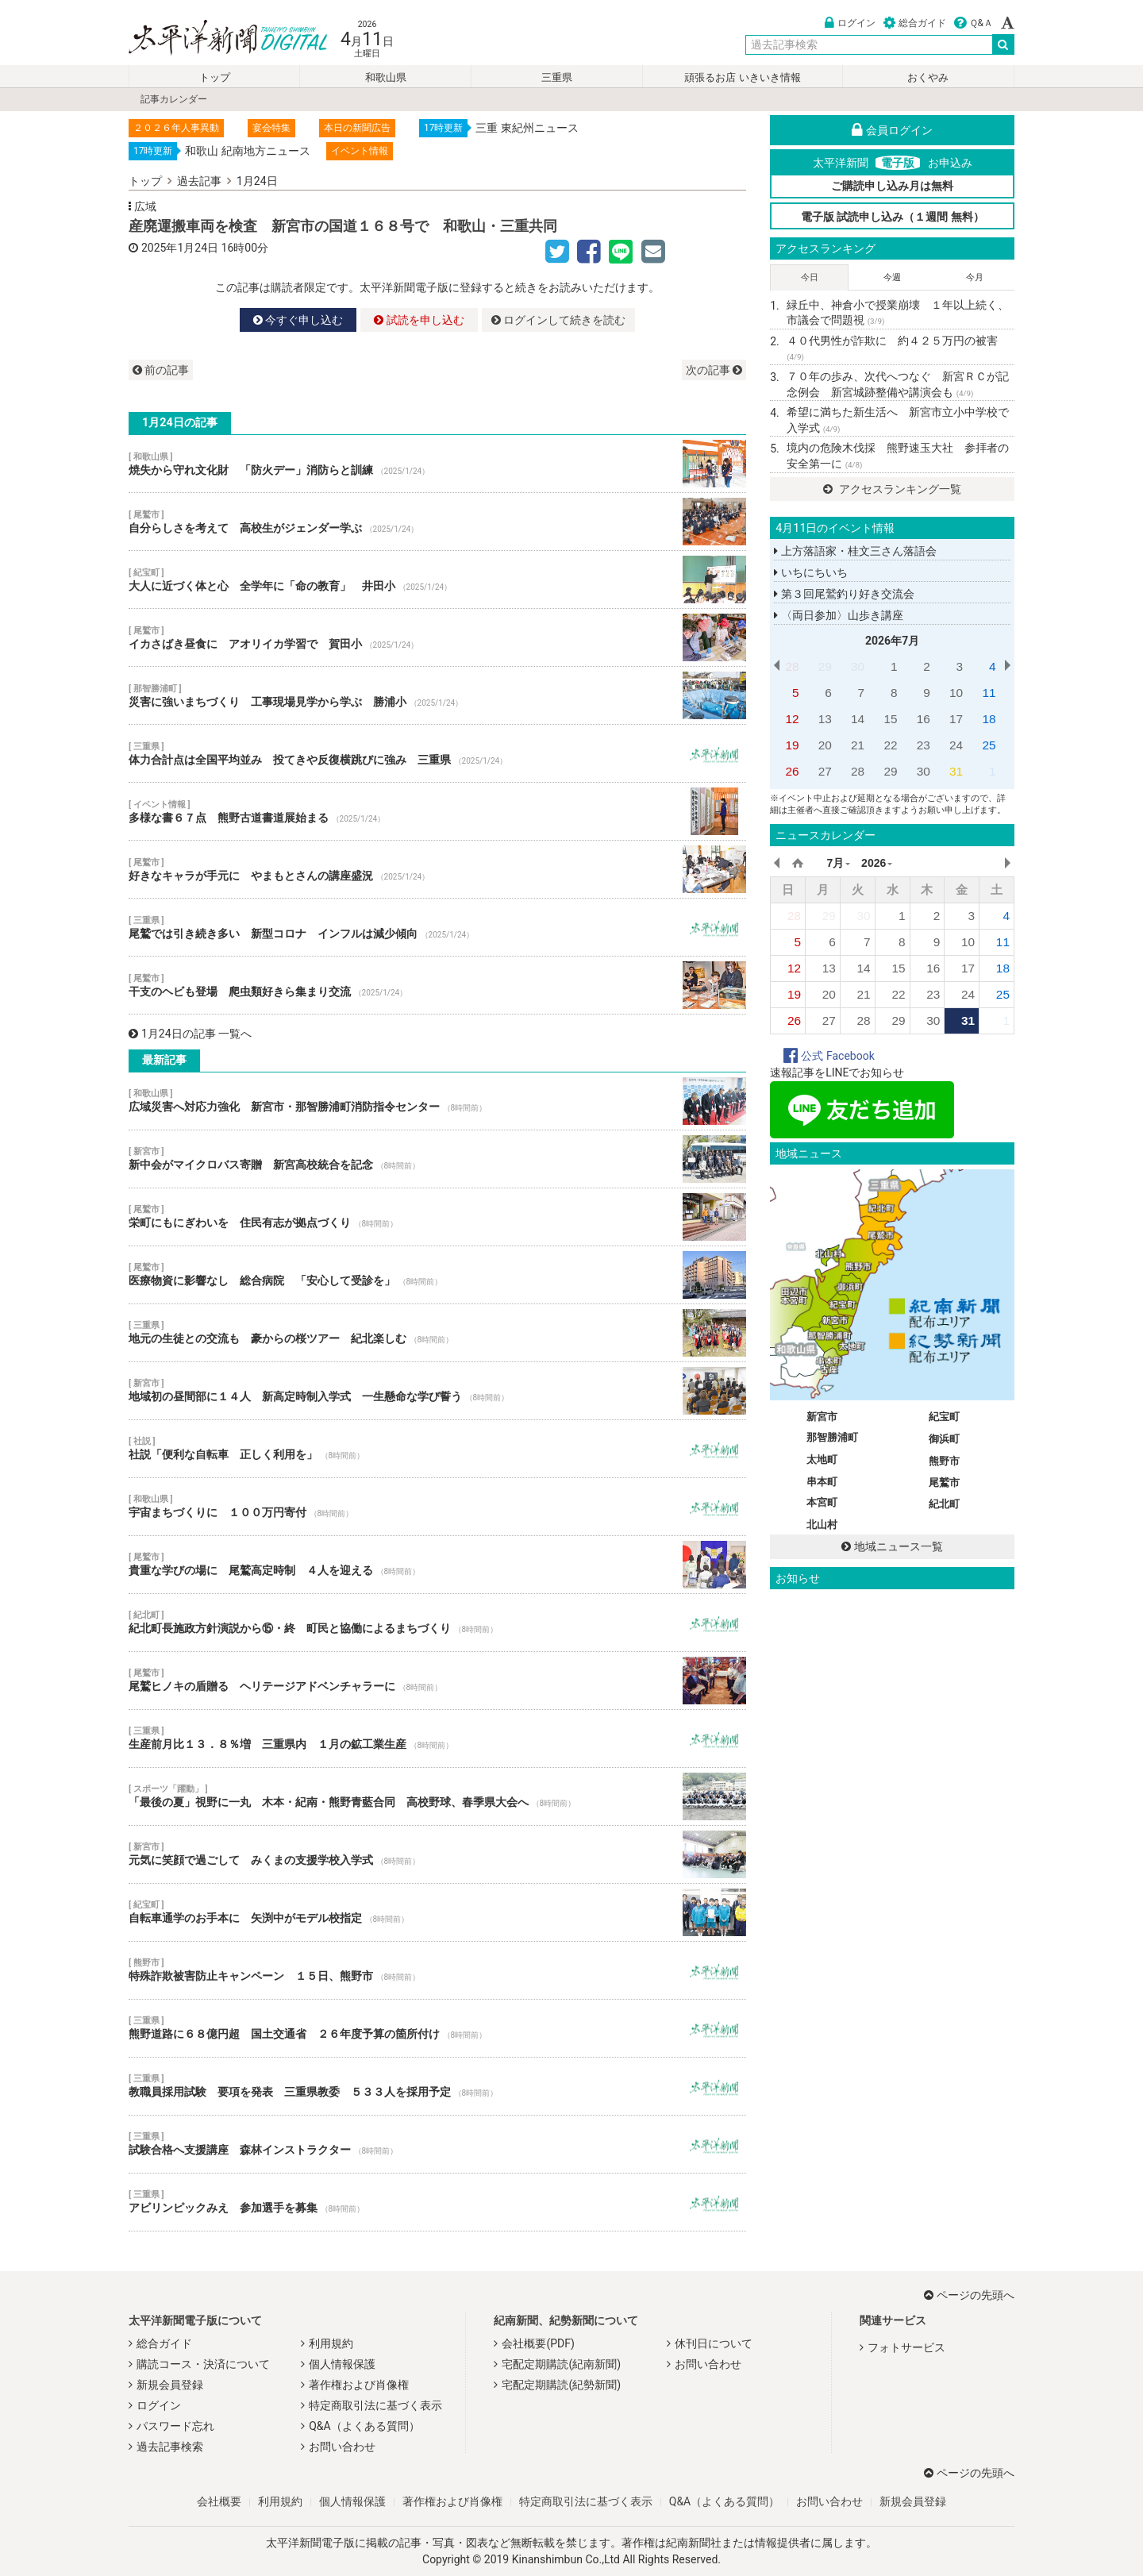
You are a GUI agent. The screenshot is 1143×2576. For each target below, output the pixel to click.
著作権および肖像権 (359, 2384)
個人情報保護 (342, 2364)
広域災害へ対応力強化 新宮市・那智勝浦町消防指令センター (437, 1101)
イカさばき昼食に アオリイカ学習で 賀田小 (437, 637)
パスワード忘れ (175, 2426)
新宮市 (821, 1417)
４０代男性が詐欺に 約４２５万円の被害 (892, 348)
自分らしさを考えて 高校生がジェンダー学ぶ (437, 521)
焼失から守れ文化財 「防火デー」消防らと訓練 (437, 463)
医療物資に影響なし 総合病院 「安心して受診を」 (437, 1274)
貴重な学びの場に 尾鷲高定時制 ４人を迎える (437, 1564)
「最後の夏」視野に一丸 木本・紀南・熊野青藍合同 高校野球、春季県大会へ (437, 1796)
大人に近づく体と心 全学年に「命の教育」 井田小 (437, 579)
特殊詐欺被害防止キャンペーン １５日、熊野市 (437, 1970)
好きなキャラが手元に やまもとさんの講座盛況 (437, 869)
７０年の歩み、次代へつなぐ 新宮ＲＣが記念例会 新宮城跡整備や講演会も (898, 384)
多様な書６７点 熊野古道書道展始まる (437, 811)
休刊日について (713, 2343)
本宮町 (821, 1502)
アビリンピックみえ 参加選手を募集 (437, 2202)
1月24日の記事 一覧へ (190, 1033)
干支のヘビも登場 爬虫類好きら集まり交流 (437, 985)
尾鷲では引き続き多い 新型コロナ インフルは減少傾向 (437, 927)
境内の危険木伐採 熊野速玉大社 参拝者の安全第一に (898, 455)
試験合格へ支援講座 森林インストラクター (437, 2144)
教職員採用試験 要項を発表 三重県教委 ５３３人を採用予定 (437, 2086)
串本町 (821, 1482)
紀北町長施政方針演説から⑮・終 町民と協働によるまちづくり (437, 1622)
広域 (145, 206)
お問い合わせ (342, 2446)
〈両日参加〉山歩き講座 (838, 615)
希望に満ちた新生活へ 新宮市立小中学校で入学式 (898, 420)
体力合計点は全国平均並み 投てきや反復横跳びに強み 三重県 (437, 753)
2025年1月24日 (179, 247)
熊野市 (944, 1461)
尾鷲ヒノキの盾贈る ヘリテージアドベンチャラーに (437, 1680)
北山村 (821, 1525)
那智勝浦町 (832, 1437)
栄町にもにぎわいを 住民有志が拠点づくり (437, 1217)
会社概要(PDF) (538, 2343)
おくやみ (928, 77)
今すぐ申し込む (298, 320)
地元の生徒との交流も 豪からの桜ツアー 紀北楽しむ (437, 1332)
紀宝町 (944, 1417)
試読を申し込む (419, 320)
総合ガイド (914, 23)
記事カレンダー (173, 99)
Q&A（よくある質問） (364, 2426)
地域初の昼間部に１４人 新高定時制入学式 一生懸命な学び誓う (437, 1390)
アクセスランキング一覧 (891, 489)
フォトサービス (906, 2347)
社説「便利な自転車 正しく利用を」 (437, 1448)
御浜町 (944, 1439)
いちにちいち (810, 572)
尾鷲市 (944, 1482)
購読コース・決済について (203, 2364)
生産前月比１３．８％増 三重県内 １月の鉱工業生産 (437, 1738)
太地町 (821, 1459)
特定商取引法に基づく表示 (375, 2405)
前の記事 (161, 370)
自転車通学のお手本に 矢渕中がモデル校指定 (437, 1912)
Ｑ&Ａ (973, 23)
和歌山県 (385, 77)
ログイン (850, 23)
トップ (214, 77)
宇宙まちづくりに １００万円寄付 (437, 1506)
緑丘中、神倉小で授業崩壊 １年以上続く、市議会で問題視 (898, 312)
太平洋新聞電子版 (216, 38)
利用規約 (331, 2343)
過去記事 (199, 181)
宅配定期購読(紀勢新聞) (561, 2384)
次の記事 (714, 370)
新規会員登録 (170, 2384)
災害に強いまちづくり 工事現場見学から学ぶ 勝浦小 (437, 695)
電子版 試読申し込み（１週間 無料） (892, 216)
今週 (892, 277)
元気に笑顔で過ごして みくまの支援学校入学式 (437, 1854)
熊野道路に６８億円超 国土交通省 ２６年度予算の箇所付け (437, 2028)
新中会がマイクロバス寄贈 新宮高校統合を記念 (437, 1159)
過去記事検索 (170, 2446)
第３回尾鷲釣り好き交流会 (844, 593)
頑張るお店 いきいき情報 (742, 77)
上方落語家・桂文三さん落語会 (855, 551)
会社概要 (219, 2501)
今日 (809, 277)
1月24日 (257, 181)
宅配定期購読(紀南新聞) (561, 2364)
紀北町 (944, 1504)
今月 (974, 277)
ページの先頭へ (969, 2295)
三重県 (556, 77)
